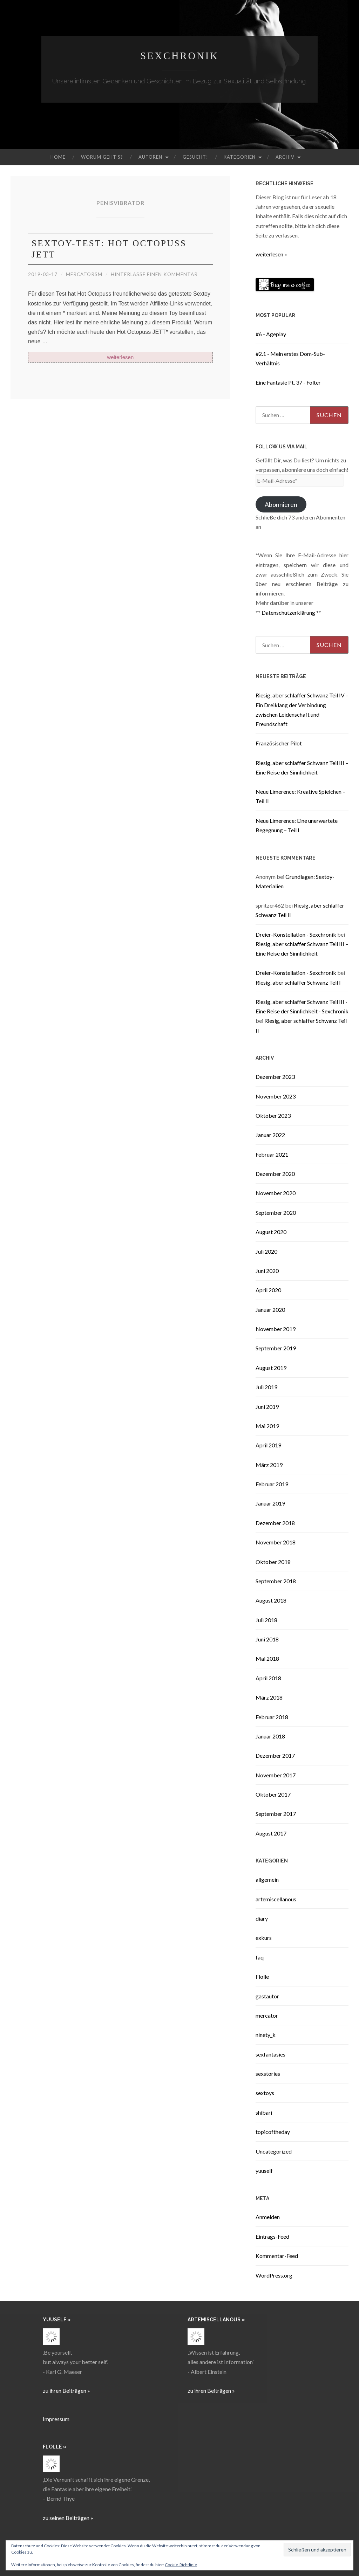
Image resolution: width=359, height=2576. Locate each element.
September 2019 (276, 1348)
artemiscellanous (276, 1899)
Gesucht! (195, 157)
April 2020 (268, 1290)
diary (262, 1918)
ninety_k (266, 2034)
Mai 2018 (267, 1658)
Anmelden (268, 2216)
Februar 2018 (272, 1717)
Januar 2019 (270, 1503)
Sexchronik (179, 55)
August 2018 (271, 1600)
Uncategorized (274, 2151)
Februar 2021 (272, 1154)
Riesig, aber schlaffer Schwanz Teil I (298, 982)
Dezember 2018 (275, 1523)
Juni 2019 (267, 1406)
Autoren (150, 157)
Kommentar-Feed (277, 2255)
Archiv (285, 157)
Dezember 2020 (275, 1173)
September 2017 (276, 1813)
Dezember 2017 (275, 1755)
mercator (267, 2015)
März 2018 (269, 1697)
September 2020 (276, 1212)
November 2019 (276, 1328)
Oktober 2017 (273, 1794)
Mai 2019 (267, 1426)
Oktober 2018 (273, 1561)
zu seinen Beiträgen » (68, 2517)
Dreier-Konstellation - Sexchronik (296, 934)
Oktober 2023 (273, 1115)
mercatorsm (85, 274)
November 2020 (276, 1193)
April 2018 (268, 1678)
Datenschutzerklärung (288, 612)
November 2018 (276, 1542)
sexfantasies (270, 2054)
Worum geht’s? (102, 157)
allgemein (267, 1879)
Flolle (262, 1976)
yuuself (264, 2170)
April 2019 (268, 1445)
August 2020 (271, 1231)
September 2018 (276, 1581)
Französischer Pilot (279, 743)
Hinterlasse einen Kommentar (157, 274)
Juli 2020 (266, 1251)
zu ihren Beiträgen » (66, 2390)
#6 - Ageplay (271, 334)
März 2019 (269, 1464)
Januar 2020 (270, 1309)
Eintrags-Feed (272, 2236)
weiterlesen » (271, 254)
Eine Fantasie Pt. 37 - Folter (288, 382)
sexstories (268, 2073)
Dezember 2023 (275, 1076)
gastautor (267, 1996)
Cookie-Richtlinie (181, 2564)
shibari (264, 2112)
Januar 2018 (270, 1736)
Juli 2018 (266, 1620)
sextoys (265, 2092)
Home (58, 157)
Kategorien (240, 157)
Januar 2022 (270, 1134)
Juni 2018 (267, 1639)
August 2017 (271, 1833)
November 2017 (276, 1775)
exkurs (264, 1937)
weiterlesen (120, 357)
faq (260, 1957)
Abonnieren (281, 504)
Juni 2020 (267, 1270)
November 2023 (276, 1096)
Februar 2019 (272, 1484)
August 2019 (271, 1367)
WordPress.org (274, 2275)
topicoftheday (273, 2131)
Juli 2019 (266, 1387)
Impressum (56, 2419)
